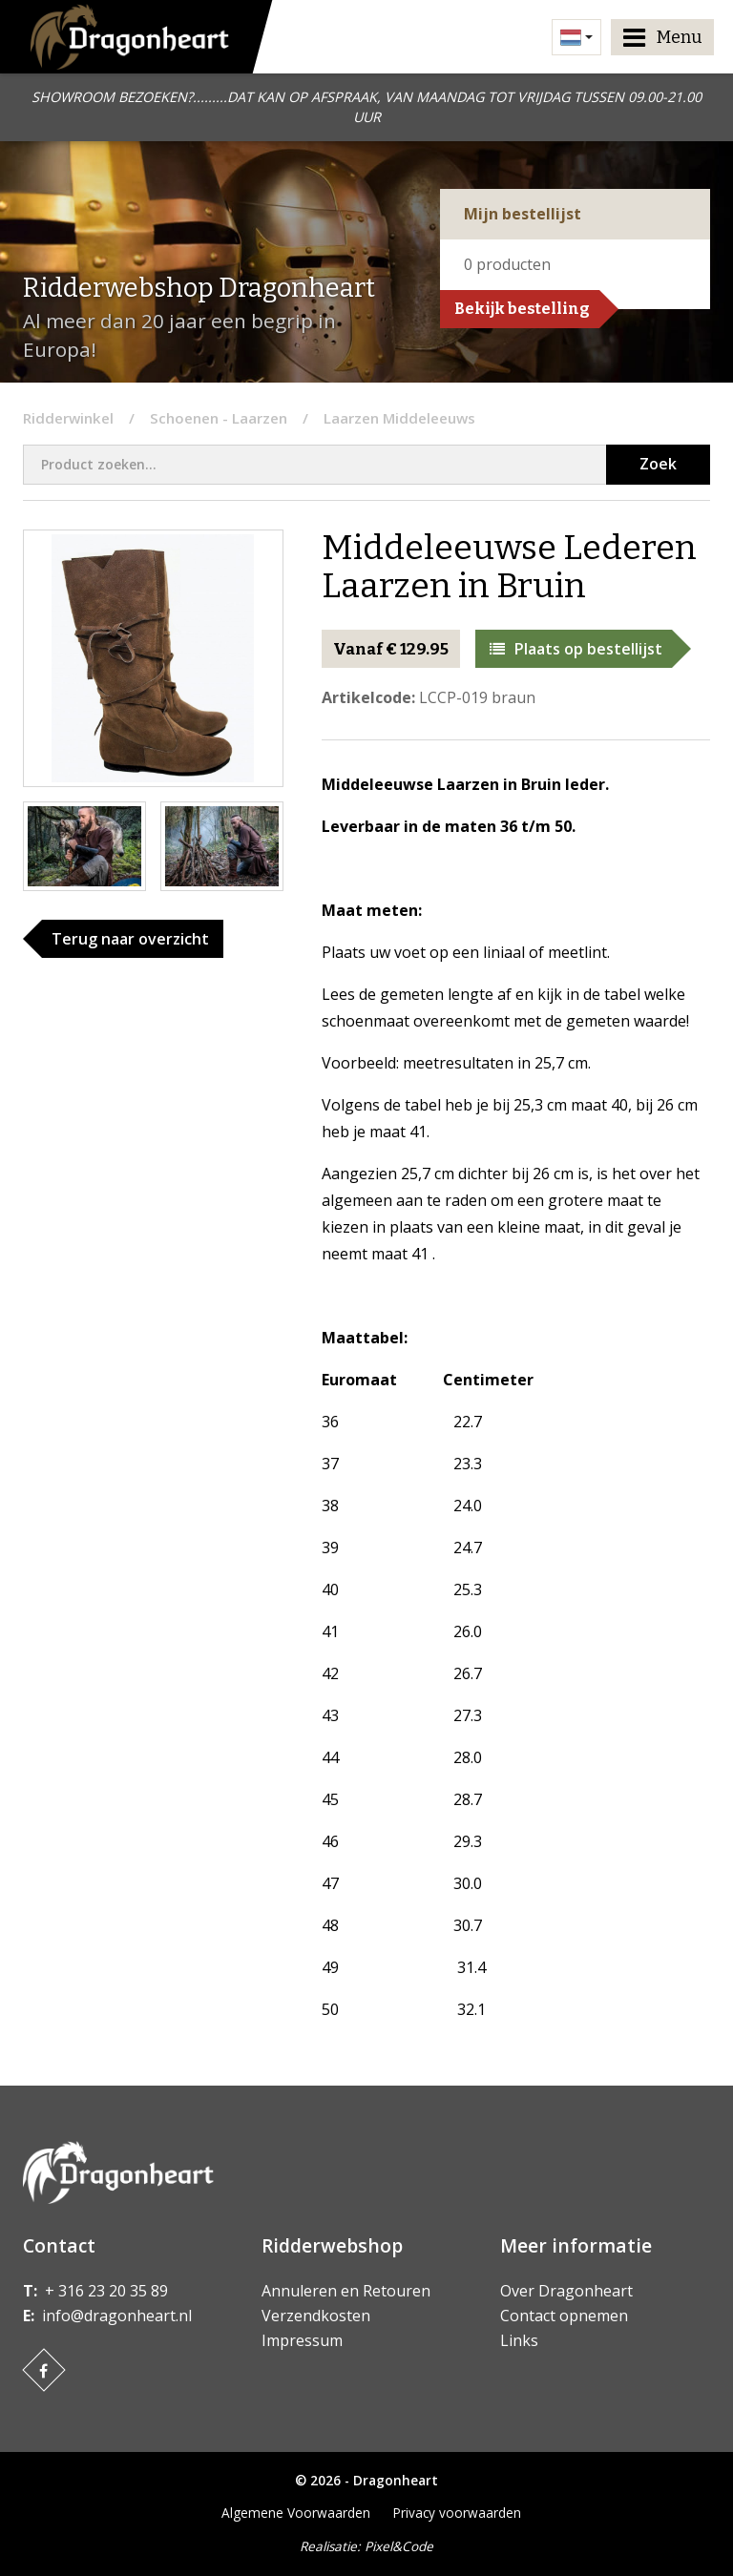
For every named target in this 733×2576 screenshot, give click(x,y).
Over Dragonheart (566, 2290)
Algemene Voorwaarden (295, 2512)
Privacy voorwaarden (457, 2512)
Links (519, 2340)
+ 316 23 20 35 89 (106, 2290)
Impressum (302, 2340)
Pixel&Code (399, 2546)
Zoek (658, 463)
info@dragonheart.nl (117, 2315)
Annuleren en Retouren (346, 2290)
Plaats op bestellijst (576, 648)
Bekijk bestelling (522, 309)
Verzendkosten (316, 2315)
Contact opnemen (564, 2315)
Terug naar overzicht (130, 938)
